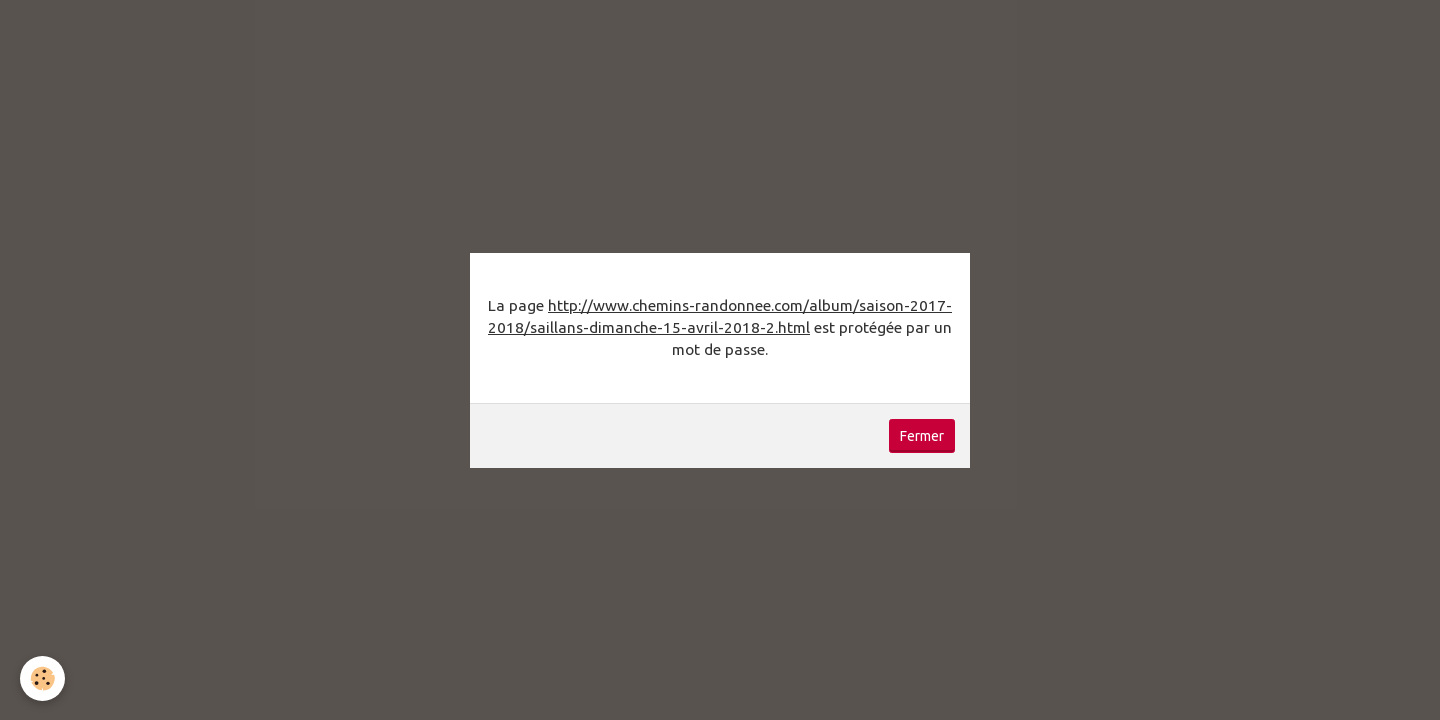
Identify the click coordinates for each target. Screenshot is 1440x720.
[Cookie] (42, 678)
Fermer (922, 436)
